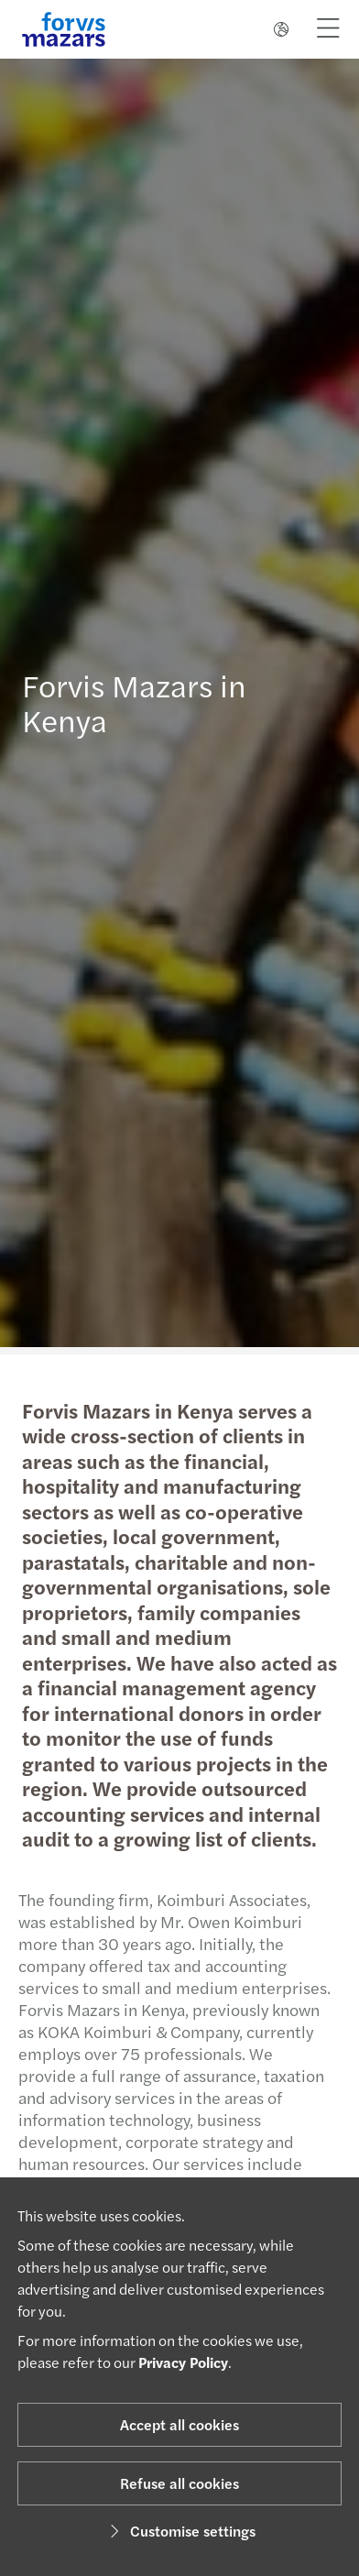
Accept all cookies (179, 2424)
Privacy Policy (183, 2362)
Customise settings (180, 2530)
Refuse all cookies (179, 2483)
